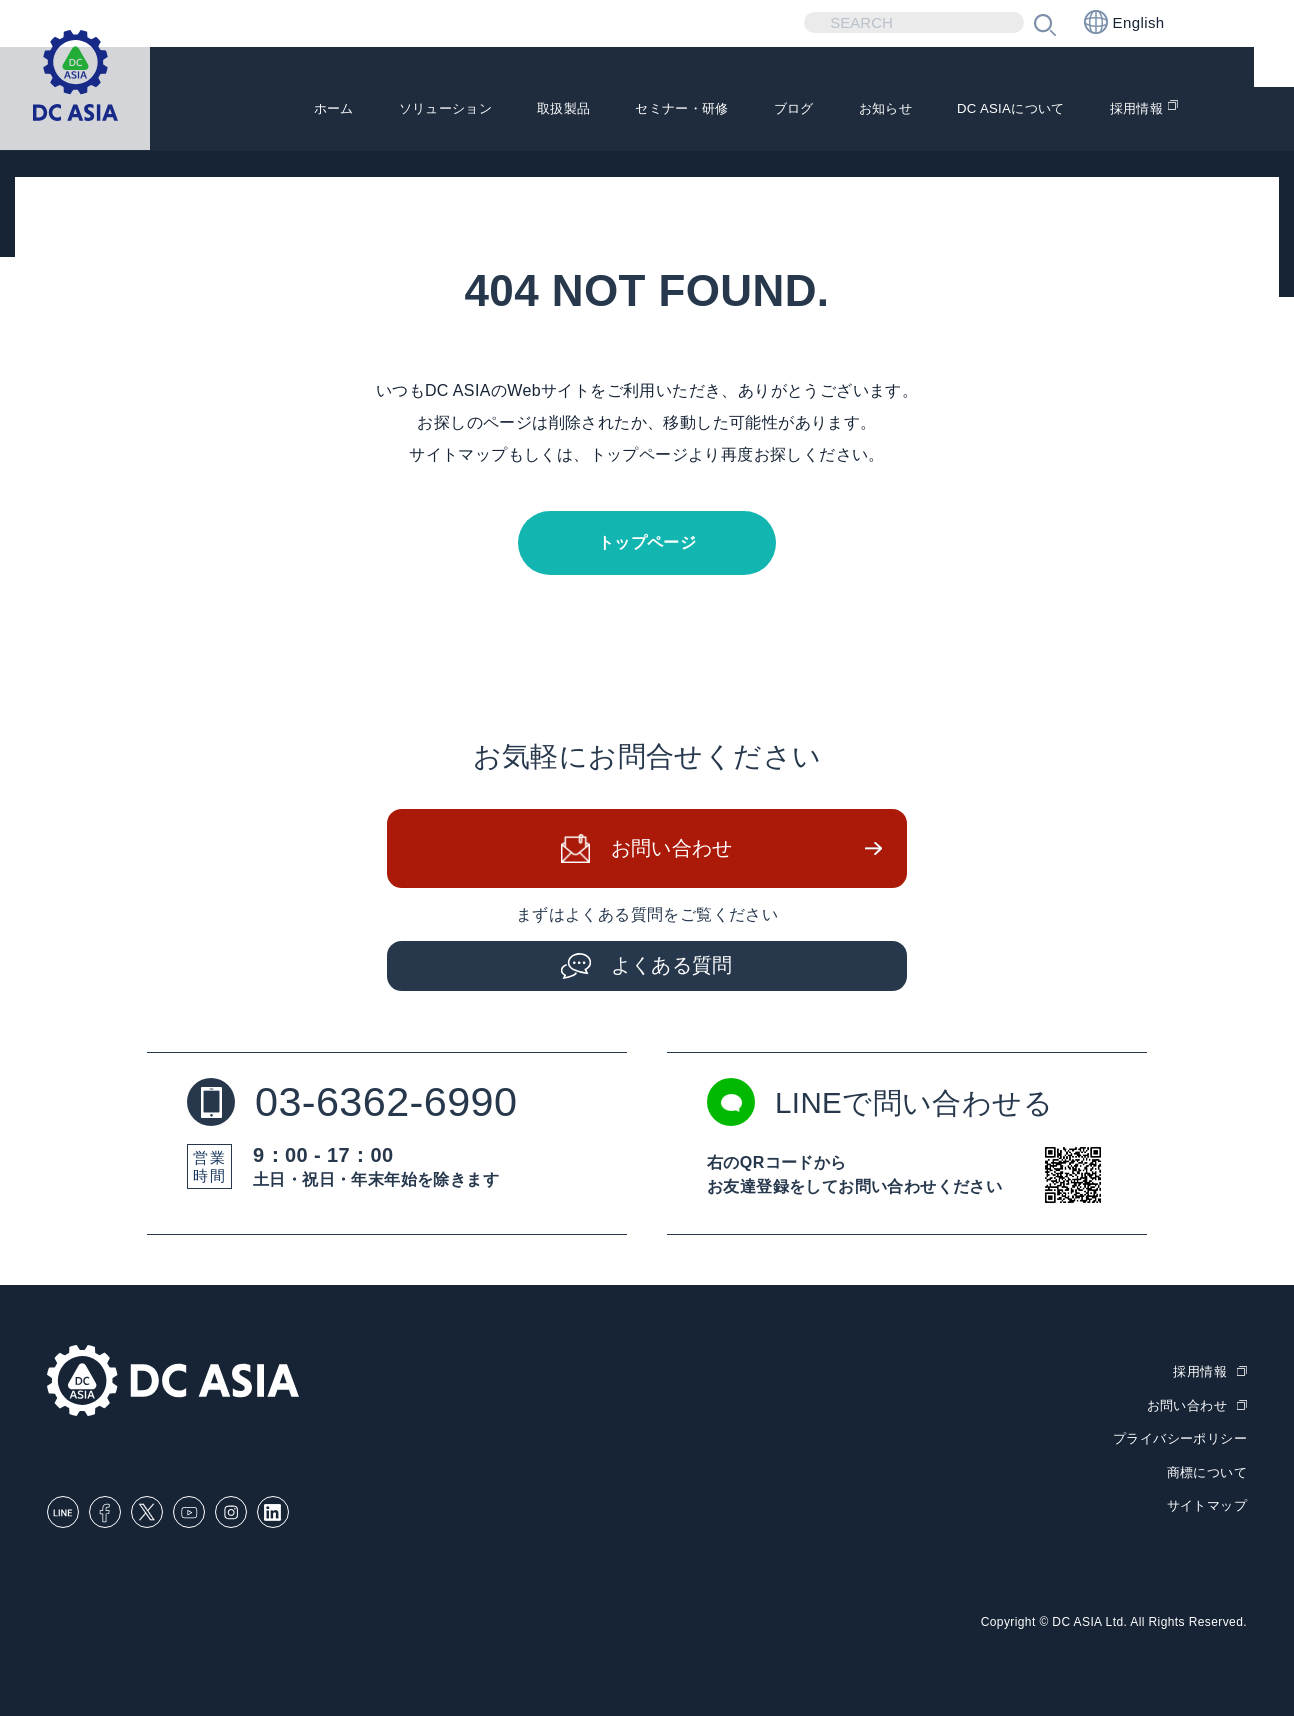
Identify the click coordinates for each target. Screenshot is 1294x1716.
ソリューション (346, 121)
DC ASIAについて (988, 121)
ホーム (219, 121)
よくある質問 (672, 967)
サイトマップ (1207, 1503)
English (1124, 22)
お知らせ (845, 121)
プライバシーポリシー (1180, 1438)
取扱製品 (481, 121)
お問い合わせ (672, 850)
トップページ (647, 542)
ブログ (743, 121)
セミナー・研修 (616, 121)
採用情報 (1131, 121)
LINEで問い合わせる (884, 1104)
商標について (1207, 1470)
